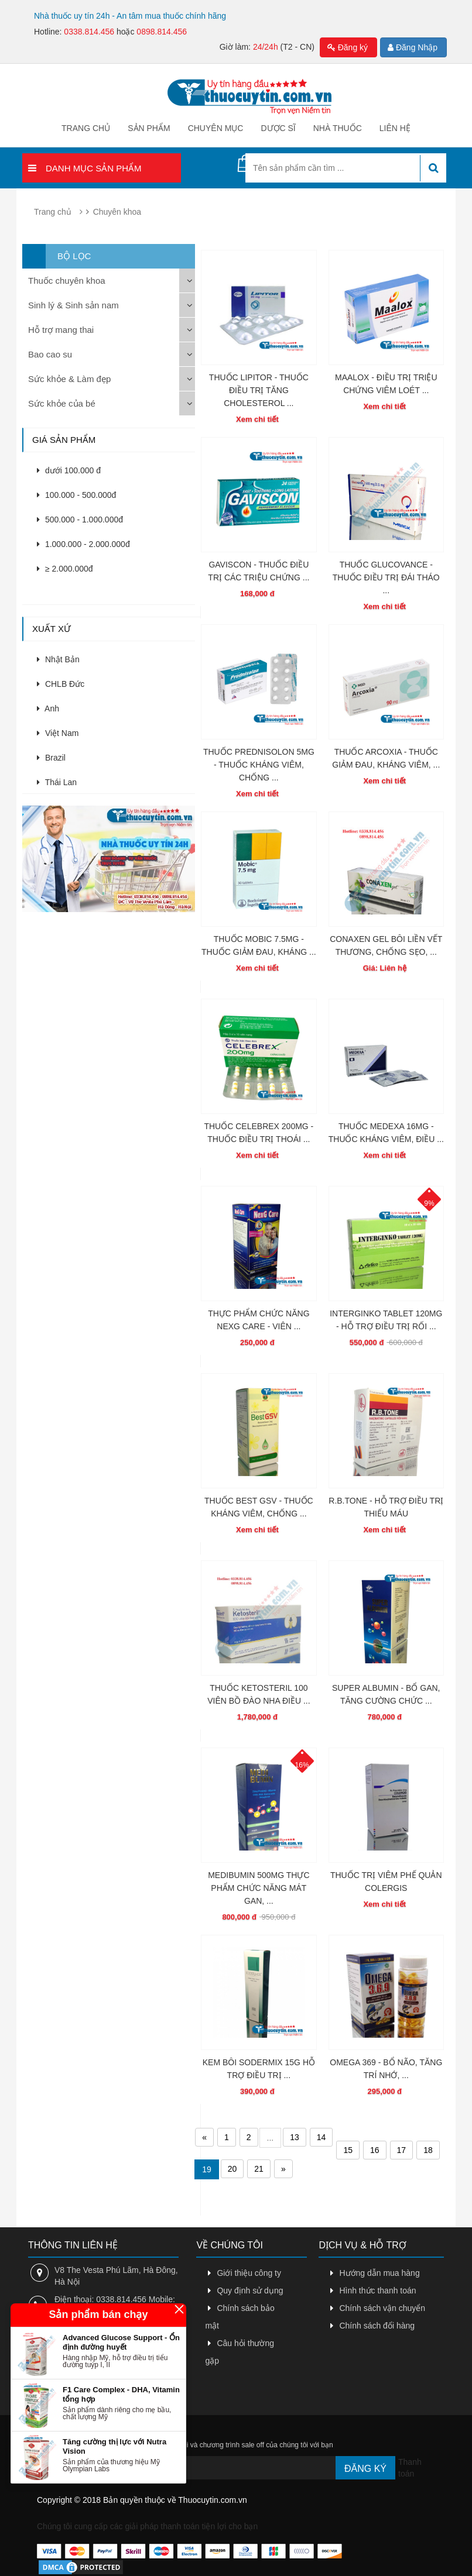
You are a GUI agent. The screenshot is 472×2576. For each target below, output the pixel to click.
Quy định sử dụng (250, 2290)
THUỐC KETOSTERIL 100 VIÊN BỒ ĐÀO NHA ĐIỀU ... (258, 1694)
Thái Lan (57, 782)
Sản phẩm (149, 128)
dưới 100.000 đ (69, 470)
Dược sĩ (278, 128)
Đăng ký (347, 47)
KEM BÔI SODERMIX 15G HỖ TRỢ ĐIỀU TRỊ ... (259, 2069)
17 (401, 2150)
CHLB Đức (60, 684)
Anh (48, 708)
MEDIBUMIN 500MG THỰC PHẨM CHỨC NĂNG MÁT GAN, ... (258, 1888)
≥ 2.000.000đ (65, 568)
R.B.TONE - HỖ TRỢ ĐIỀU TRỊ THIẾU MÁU (386, 1507)
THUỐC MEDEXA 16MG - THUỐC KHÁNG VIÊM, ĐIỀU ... (386, 1133)
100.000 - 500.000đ (76, 495)
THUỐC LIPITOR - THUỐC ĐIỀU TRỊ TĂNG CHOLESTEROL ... (259, 390)
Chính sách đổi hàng (377, 2325)
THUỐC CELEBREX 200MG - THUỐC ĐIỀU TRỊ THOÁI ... (258, 1133)
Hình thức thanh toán (377, 2290)
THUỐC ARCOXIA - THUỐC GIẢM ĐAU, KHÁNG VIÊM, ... (386, 758)
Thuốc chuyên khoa (66, 281)
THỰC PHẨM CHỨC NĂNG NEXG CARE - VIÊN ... (258, 1320)
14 (321, 2137)
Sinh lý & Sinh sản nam (73, 305)
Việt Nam (57, 733)
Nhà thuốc (337, 128)
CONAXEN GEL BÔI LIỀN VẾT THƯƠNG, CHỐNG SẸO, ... (386, 945)
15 (348, 2150)
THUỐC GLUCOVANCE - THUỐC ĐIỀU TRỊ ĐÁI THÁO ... (386, 577)
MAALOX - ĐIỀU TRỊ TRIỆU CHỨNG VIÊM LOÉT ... (386, 384)
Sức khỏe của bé (61, 403)
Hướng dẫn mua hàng (379, 2273)
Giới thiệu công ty (249, 2273)
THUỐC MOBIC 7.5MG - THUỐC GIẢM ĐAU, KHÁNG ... (258, 945)
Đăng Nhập (412, 47)
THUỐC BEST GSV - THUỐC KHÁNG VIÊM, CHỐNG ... (258, 1507)
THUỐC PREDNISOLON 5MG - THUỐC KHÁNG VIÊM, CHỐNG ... (258, 764)
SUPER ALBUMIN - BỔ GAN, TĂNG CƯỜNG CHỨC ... (386, 1694)
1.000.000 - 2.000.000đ (83, 544)
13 (294, 2137)
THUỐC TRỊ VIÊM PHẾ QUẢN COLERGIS (386, 1881)
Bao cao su (50, 354)
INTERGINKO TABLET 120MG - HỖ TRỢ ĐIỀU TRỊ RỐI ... (386, 1320)
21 (259, 2168)
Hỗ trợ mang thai (61, 330)
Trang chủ (85, 128)
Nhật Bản (58, 659)
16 (374, 2150)
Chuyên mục (216, 128)
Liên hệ (395, 128)
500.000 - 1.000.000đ (80, 519)
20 (232, 2168)
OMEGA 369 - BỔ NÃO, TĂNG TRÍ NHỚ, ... (386, 2069)
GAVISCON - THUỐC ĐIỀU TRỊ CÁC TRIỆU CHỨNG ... (258, 571)
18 (428, 2150)
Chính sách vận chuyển (382, 2308)
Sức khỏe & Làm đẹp (69, 379)
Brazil (51, 757)
